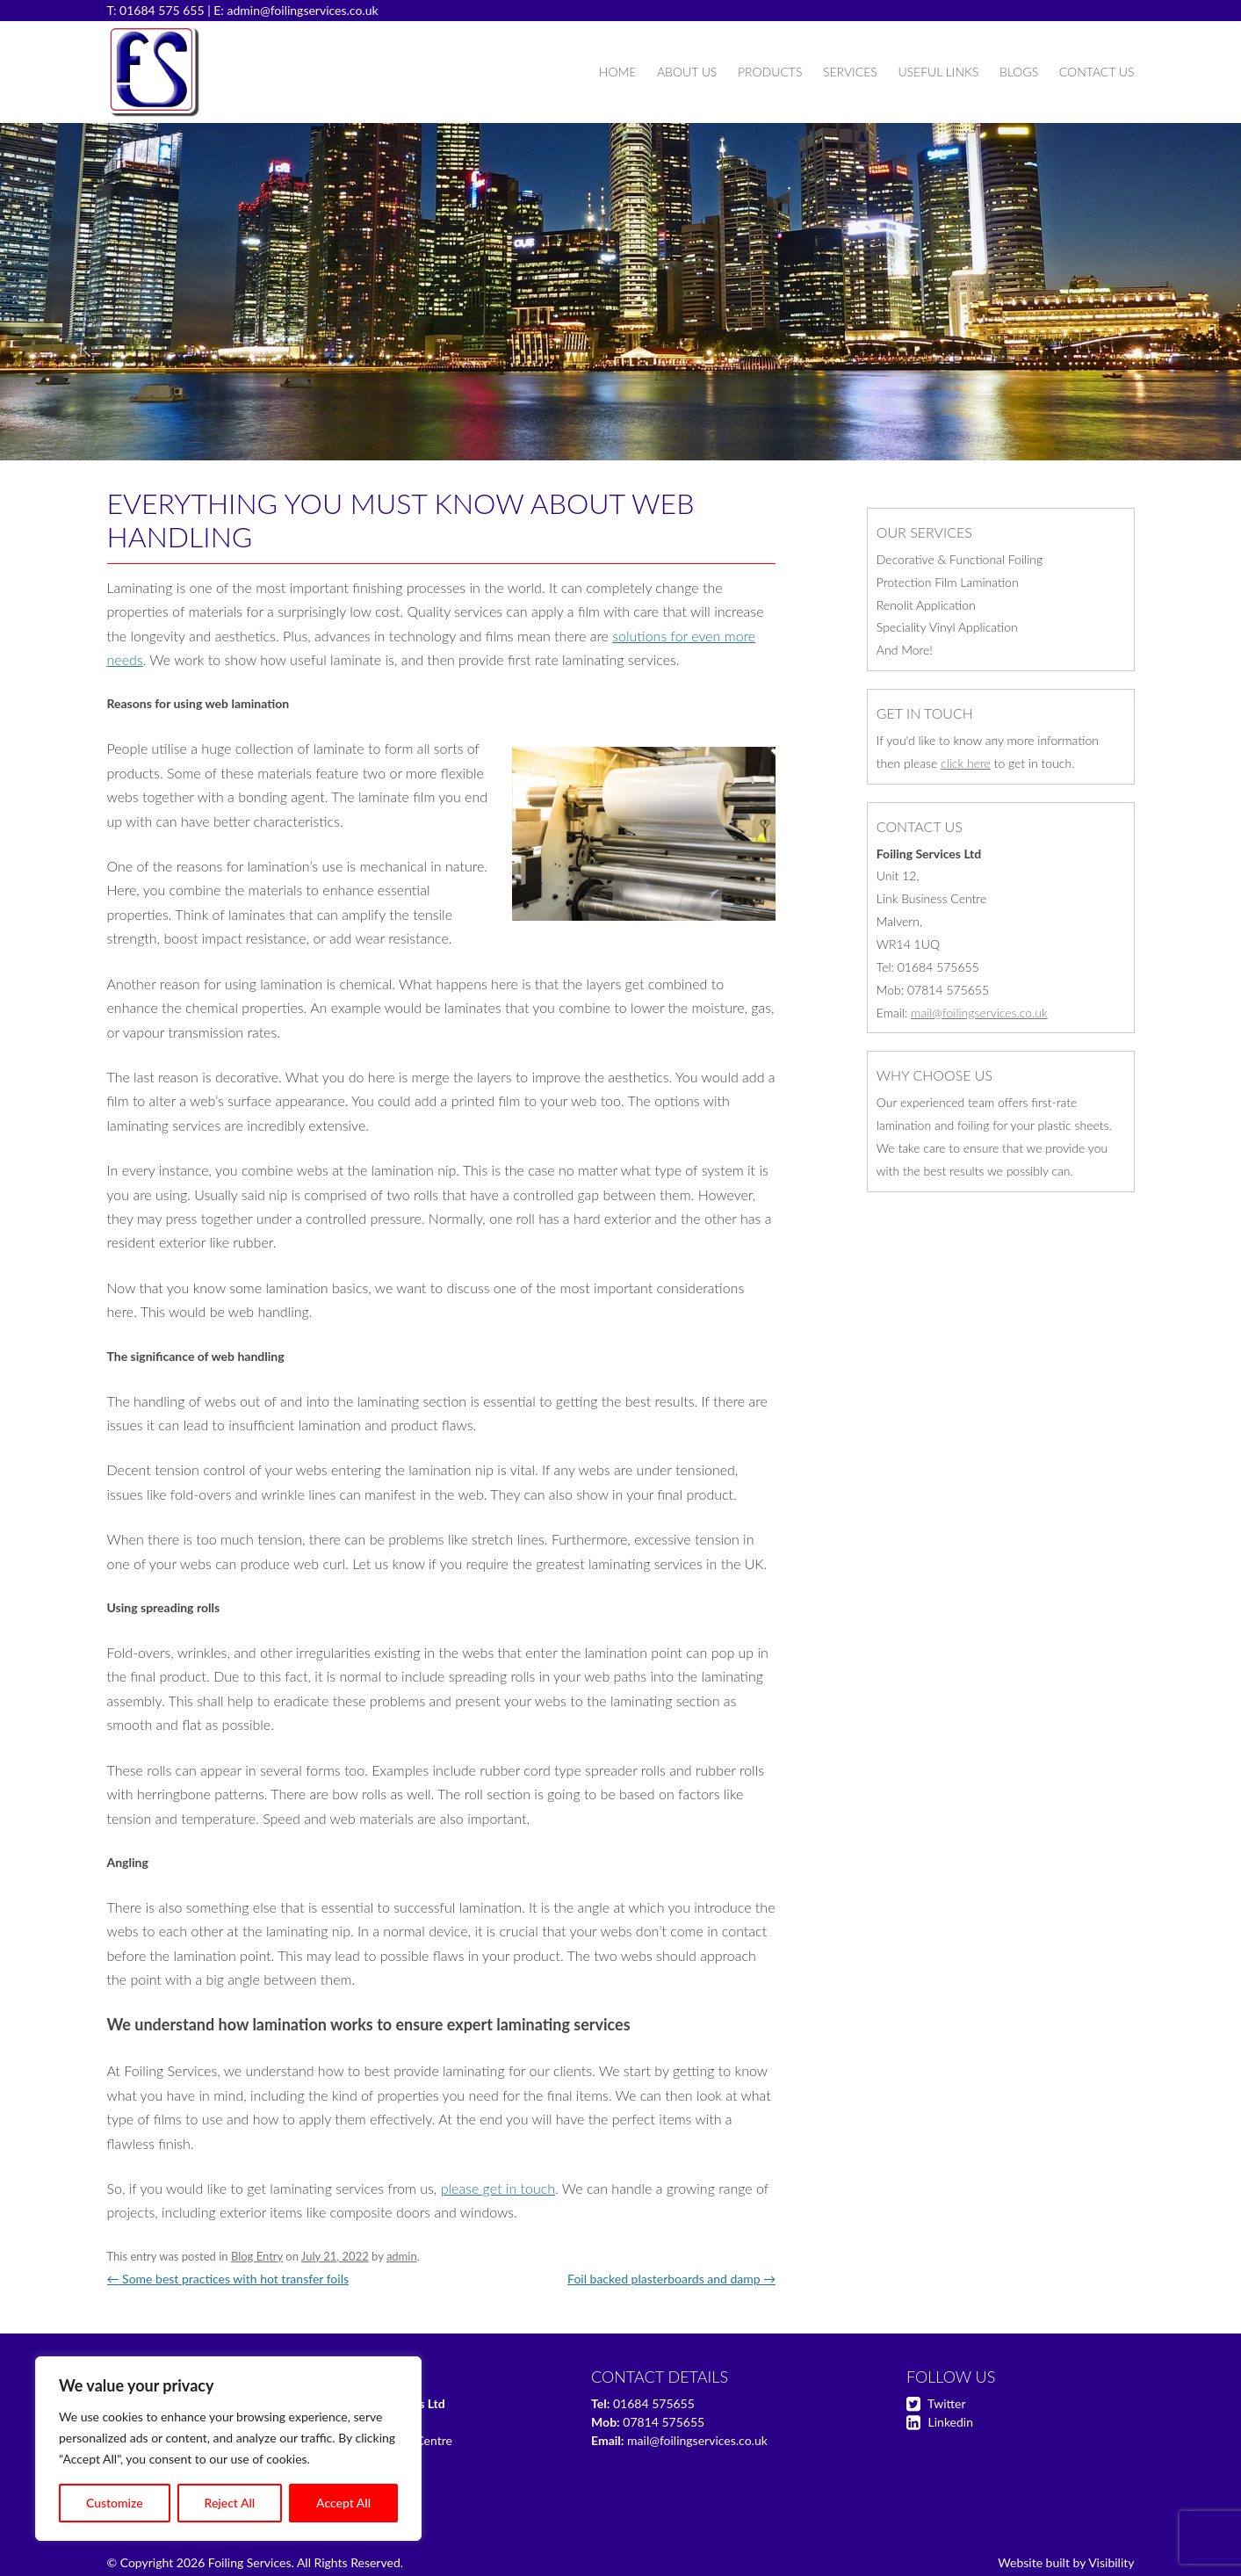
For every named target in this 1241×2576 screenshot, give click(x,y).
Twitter (946, 2403)
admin (401, 2256)
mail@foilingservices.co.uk (979, 1012)
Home (617, 71)
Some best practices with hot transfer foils (228, 2278)
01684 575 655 (162, 10)
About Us (687, 71)
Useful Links (938, 71)
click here (966, 763)
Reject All (230, 2502)
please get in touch (498, 2188)
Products (770, 71)
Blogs (1018, 71)
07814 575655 (663, 2421)
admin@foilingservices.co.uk (302, 10)
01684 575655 (654, 2403)
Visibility (1111, 2562)
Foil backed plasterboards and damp (671, 2278)
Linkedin (950, 2421)
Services (850, 71)
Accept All (343, 2502)
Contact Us (1097, 71)
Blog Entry (257, 2256)
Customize (114, 2502)
